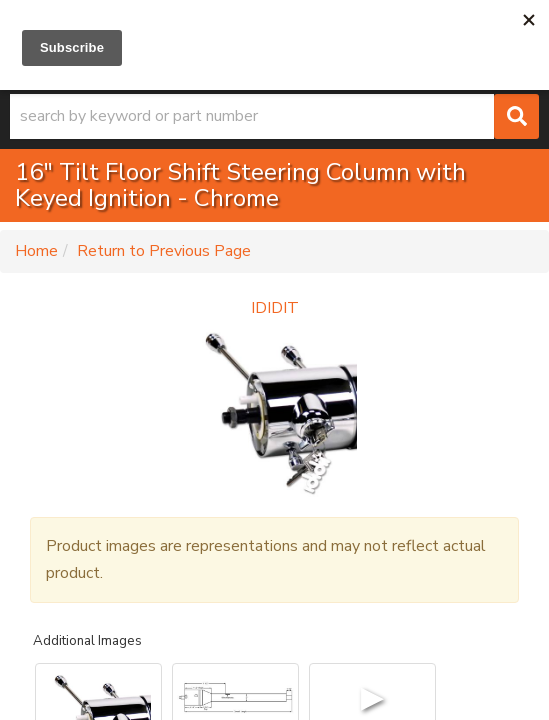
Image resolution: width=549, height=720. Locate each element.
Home (36, 251)
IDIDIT (275, 308)
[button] (274, 116)
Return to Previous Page (164, 251)
